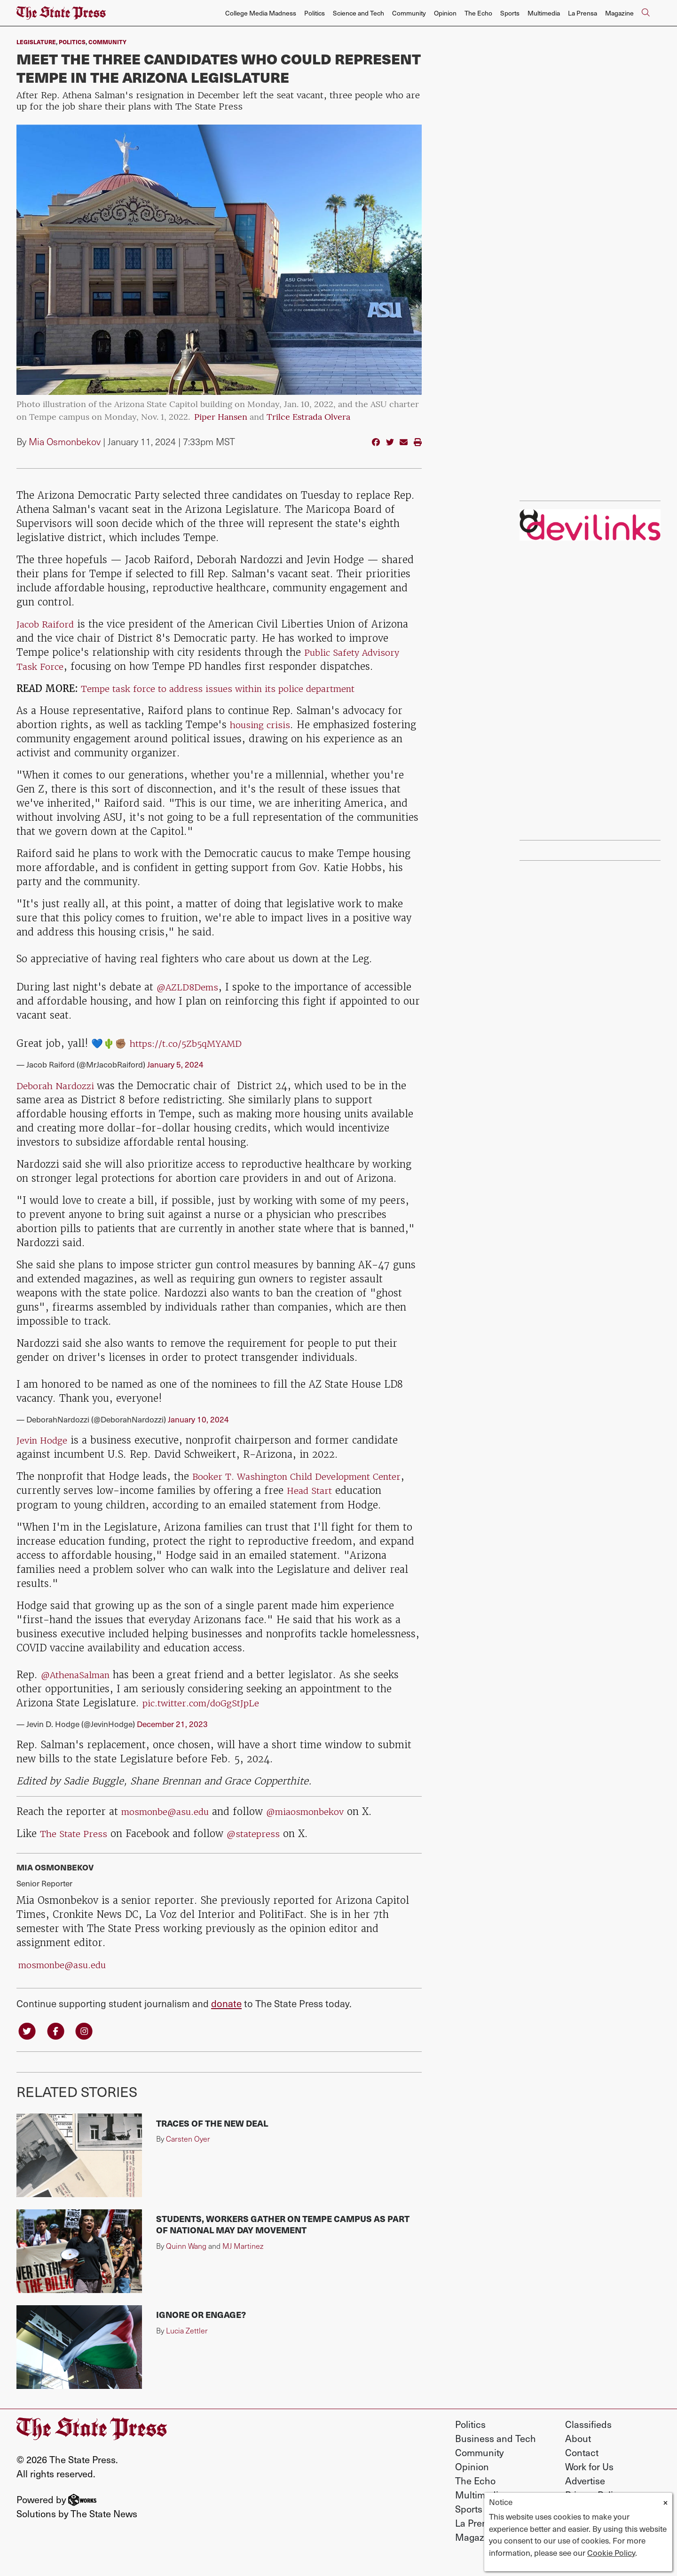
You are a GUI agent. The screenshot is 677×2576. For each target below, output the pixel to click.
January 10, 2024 (198, 1419)
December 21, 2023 (172, 1737)
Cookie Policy (611, 2552)
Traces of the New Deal (212, 2138)
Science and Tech (358, 13)
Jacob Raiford (48, 624)
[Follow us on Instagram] (90, 2045)
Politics (314, 13)
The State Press (76, 1847)
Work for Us (589, 2482)
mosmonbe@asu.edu (170, 1825)
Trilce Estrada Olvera (308, 417)
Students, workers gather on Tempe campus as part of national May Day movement (282, 2240)
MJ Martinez (242, 2261)
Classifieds (588, 2440)
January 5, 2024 (175, 1064)
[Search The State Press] (645, 13)
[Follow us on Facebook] (59, 2045)
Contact (581, 2468)
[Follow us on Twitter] (28, 2045)
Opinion (445, 13)
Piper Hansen (220, 417)
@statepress (261, 1847)
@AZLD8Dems (191, 987)
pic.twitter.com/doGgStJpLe (208, 1716)
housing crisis (263, 724)
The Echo (478, 13)
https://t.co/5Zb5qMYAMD (192, 1043)
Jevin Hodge (45, 1440)
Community (409, 13)
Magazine (619, 13)
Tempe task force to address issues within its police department (234, 688)
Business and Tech (495, 2454)
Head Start (350, 1490)
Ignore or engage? (201, 2330)
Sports (510, 13)
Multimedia (543, 13)
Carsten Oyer (188, 2155)
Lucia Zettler (187, 2346)
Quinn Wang (186, 2261)
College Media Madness (260, 13)
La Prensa (582, 13)
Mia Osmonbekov (65, 441)
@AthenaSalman (79, 1688)
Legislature (36, 42)
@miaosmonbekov (321, 1825)
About (578, 2454)
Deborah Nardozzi (61, 1086)
